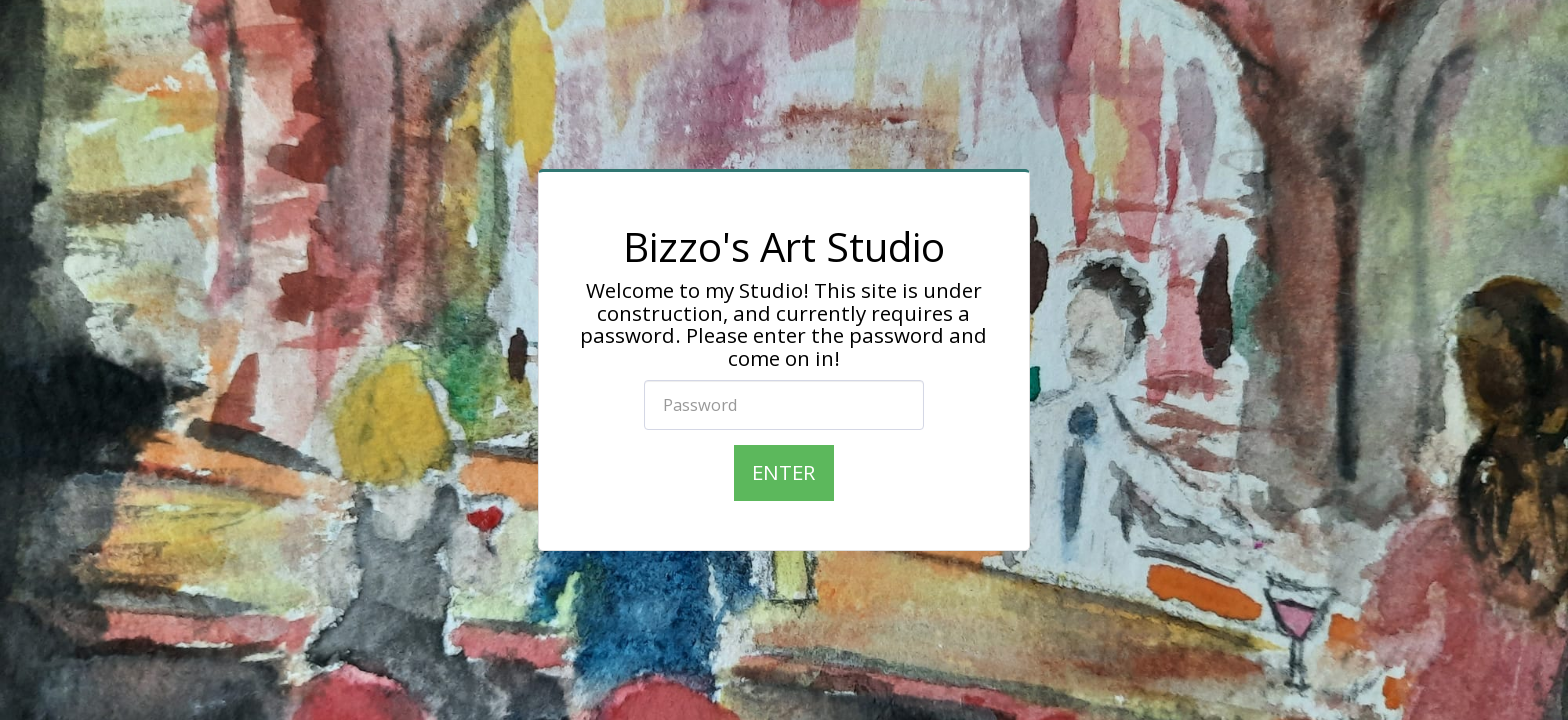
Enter (783, 472)
